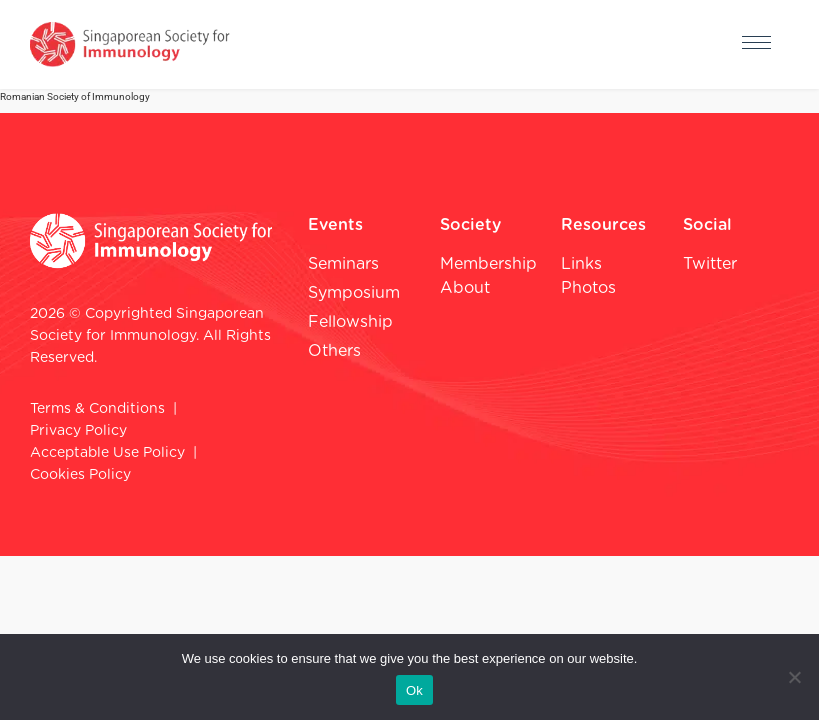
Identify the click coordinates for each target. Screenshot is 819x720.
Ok (414, 690)
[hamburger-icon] (756, 45)
